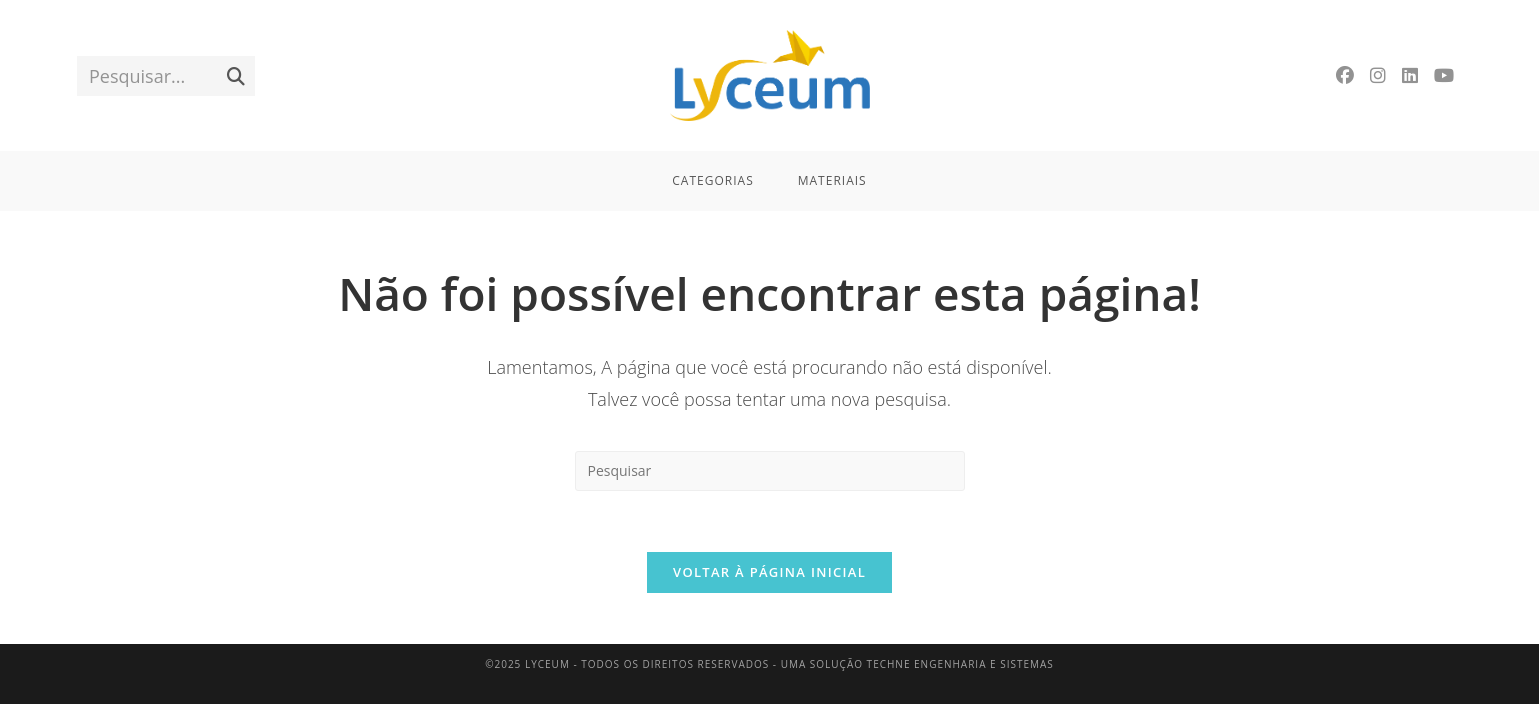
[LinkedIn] (1410, 75)
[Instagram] (1378, 75)
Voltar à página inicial (769, 572)
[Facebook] (1345, 75)
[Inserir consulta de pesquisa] (770, 471)
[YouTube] (1444, 75)
